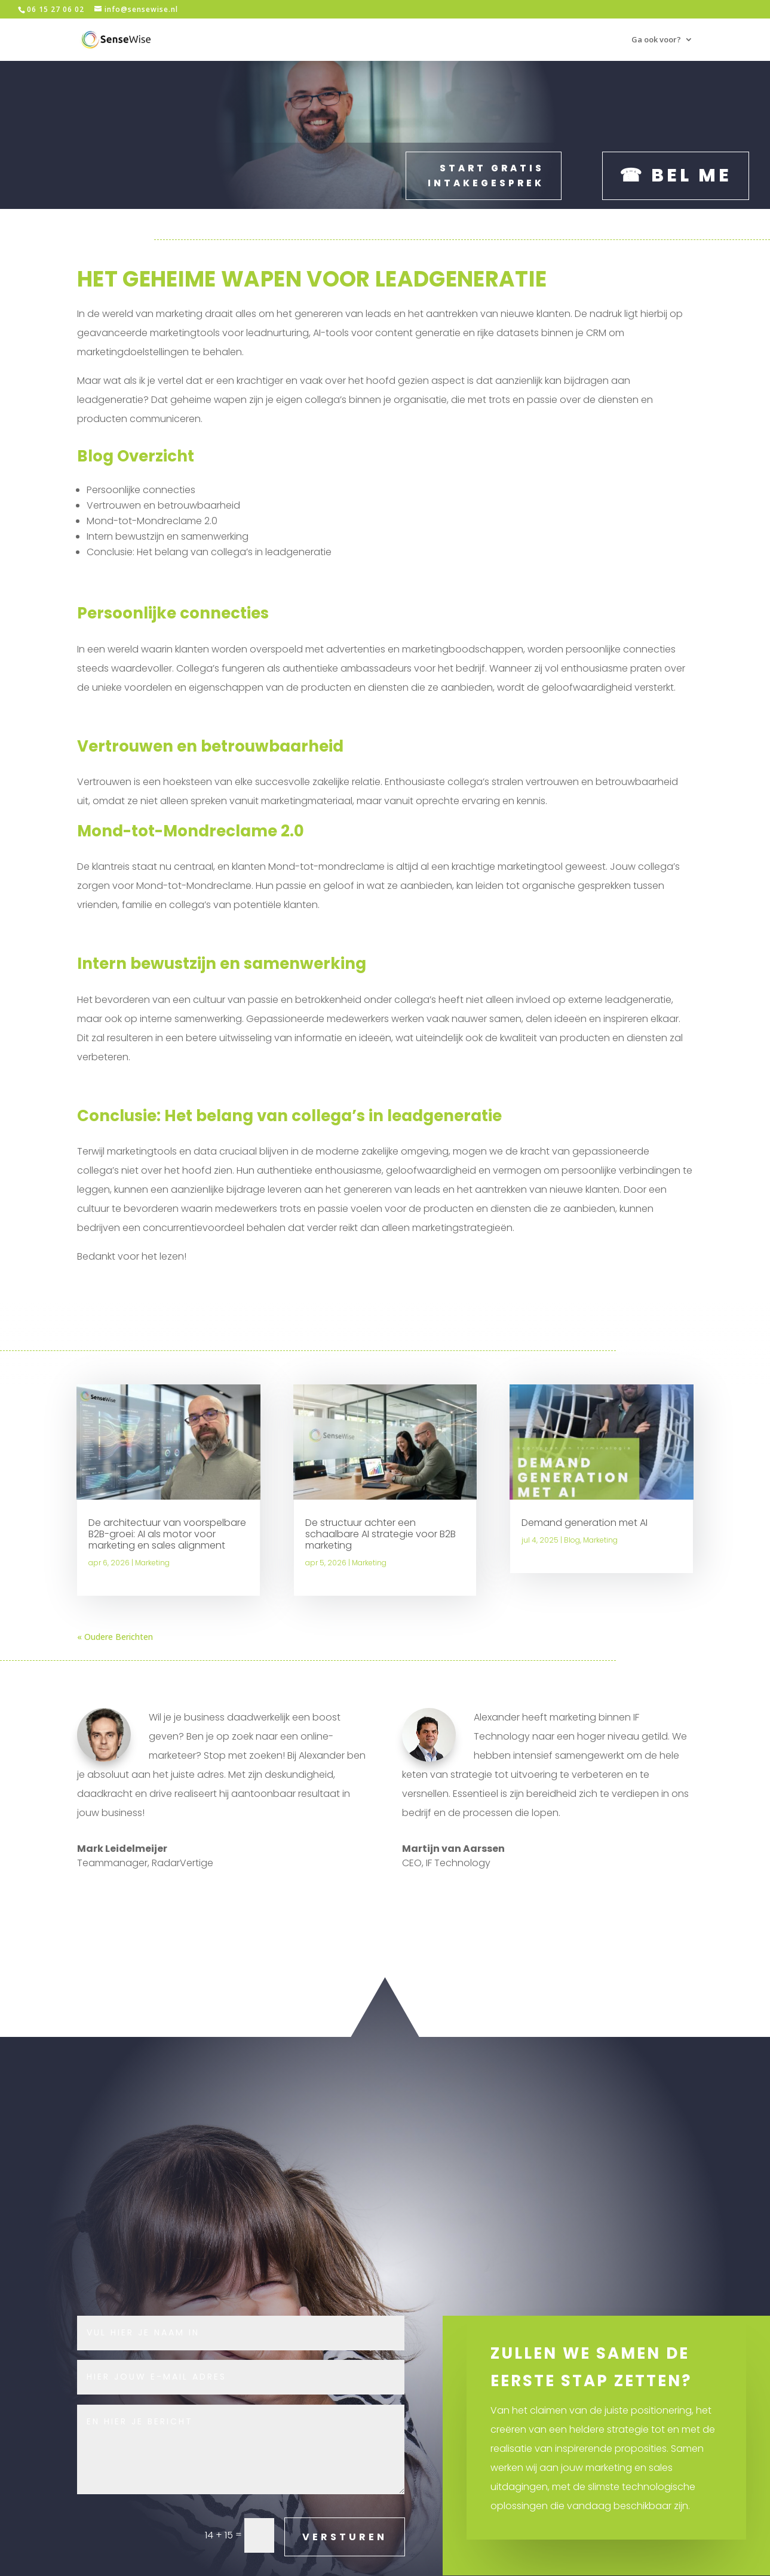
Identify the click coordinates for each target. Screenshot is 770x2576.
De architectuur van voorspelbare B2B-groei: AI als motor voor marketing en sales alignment (167, 1533)
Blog (572, 1539)
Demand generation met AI (584, 1522)
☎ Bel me (675, 174)
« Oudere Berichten (115, 1636)
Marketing (152, 1562)
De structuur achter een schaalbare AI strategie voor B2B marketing (380, 1533)
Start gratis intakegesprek (486, 175)
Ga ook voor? (656, 40)
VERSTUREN (344, 2536)
